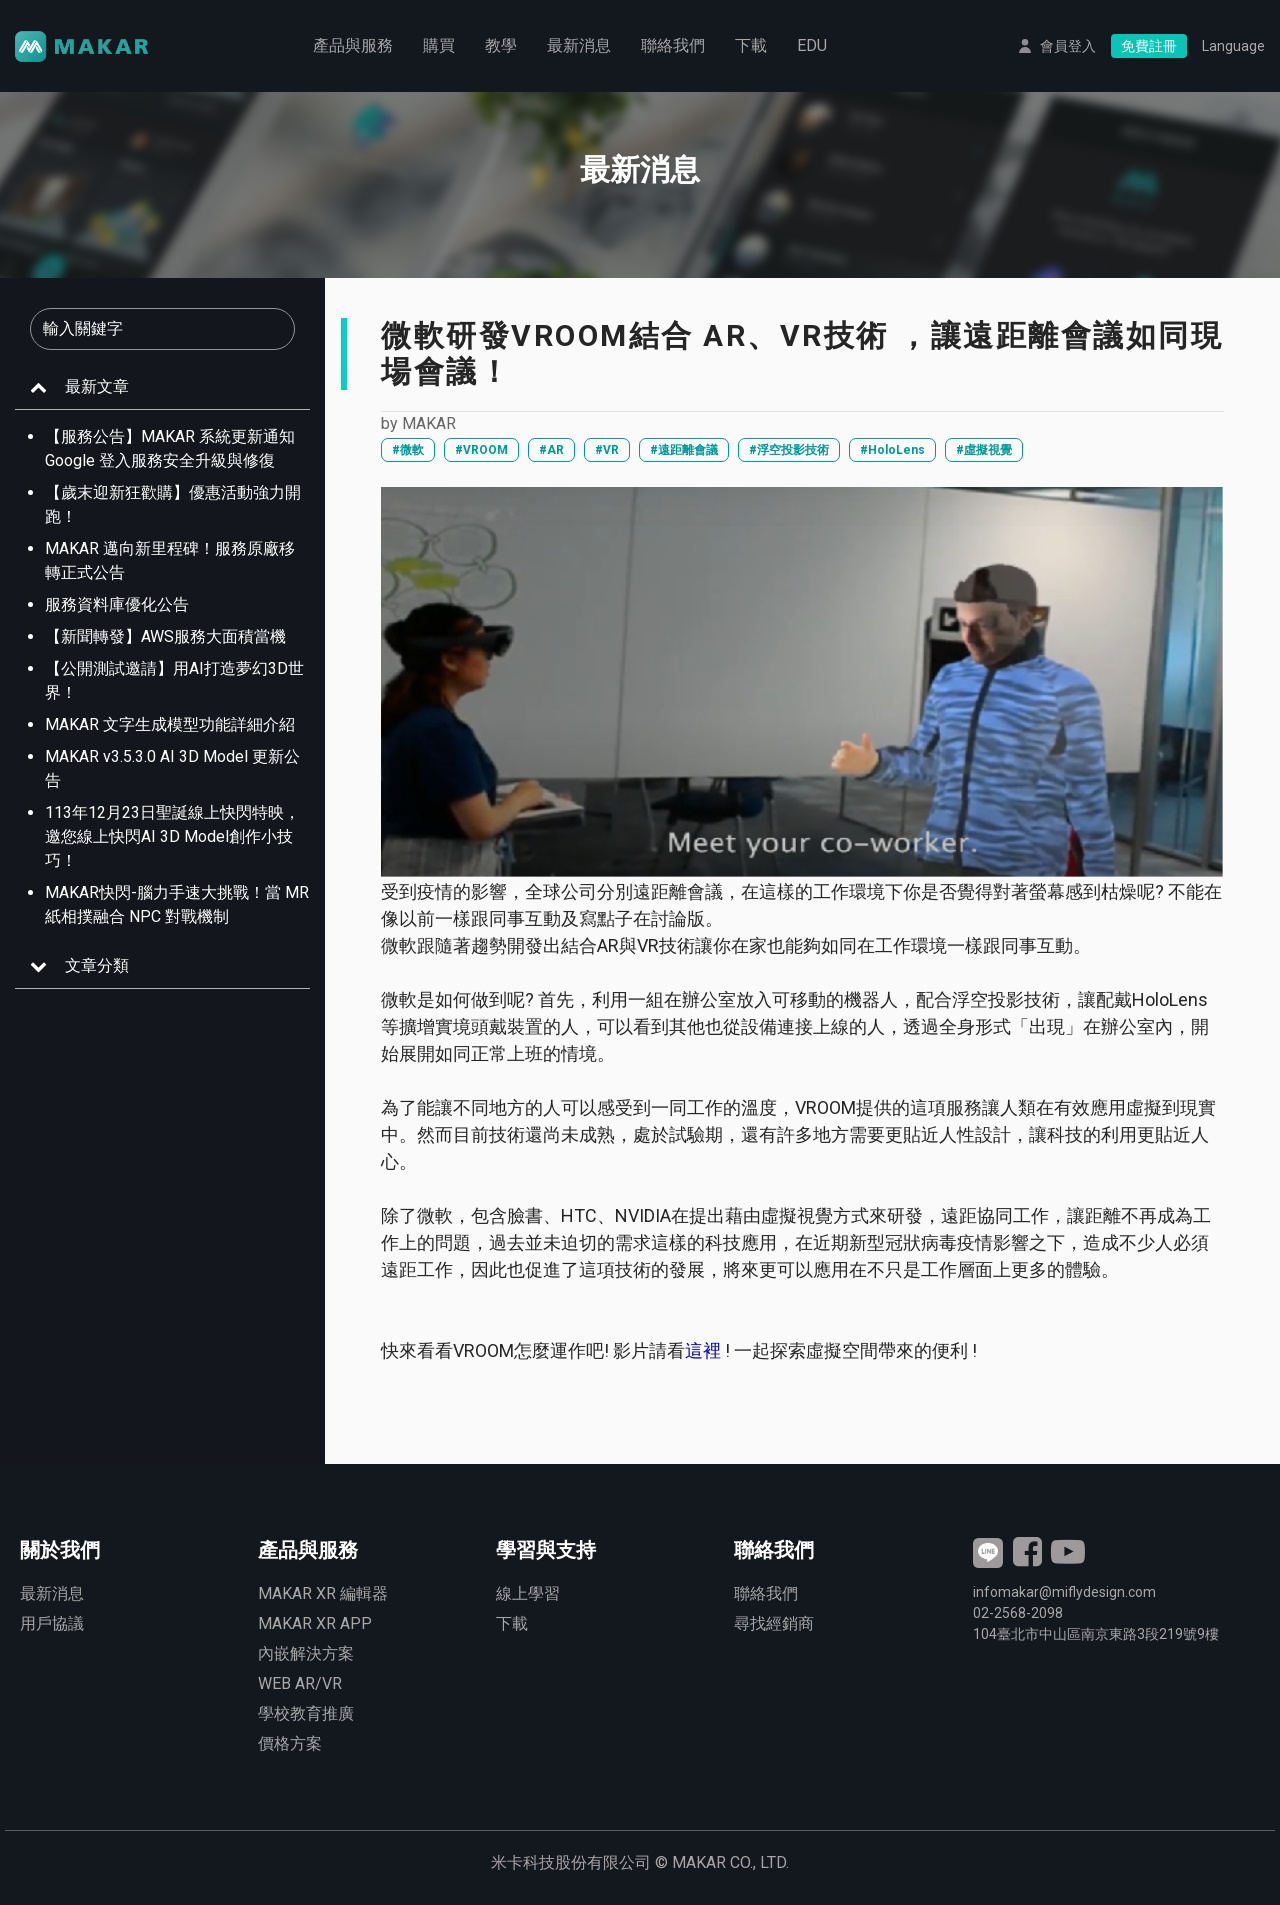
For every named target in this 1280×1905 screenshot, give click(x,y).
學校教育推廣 (306, 1713)
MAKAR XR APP (315, 1623)
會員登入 (1068, 46)
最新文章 (97, 386)
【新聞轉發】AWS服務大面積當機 (165, 636)
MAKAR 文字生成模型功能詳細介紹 (170, 724)
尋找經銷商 (774, 1623)
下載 (751, 45)
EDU (812, 45)
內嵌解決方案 (306, 1653)
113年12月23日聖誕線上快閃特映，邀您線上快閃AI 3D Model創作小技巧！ (172, 836)
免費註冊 (1149, 46)
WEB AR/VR (300, 1683)
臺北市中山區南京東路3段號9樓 (1096, 1634)
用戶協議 (52, 1623)
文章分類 (97, 965)
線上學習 (528, 1593)
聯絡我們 (673, 45)
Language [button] (1233, 46)
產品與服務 (353, 45)
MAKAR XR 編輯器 (323, 1593)
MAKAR (429, 423)
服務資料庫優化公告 (117, 604)
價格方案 (290, 1743)
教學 (501, 45)
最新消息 (579, 45)
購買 (439, 45)
